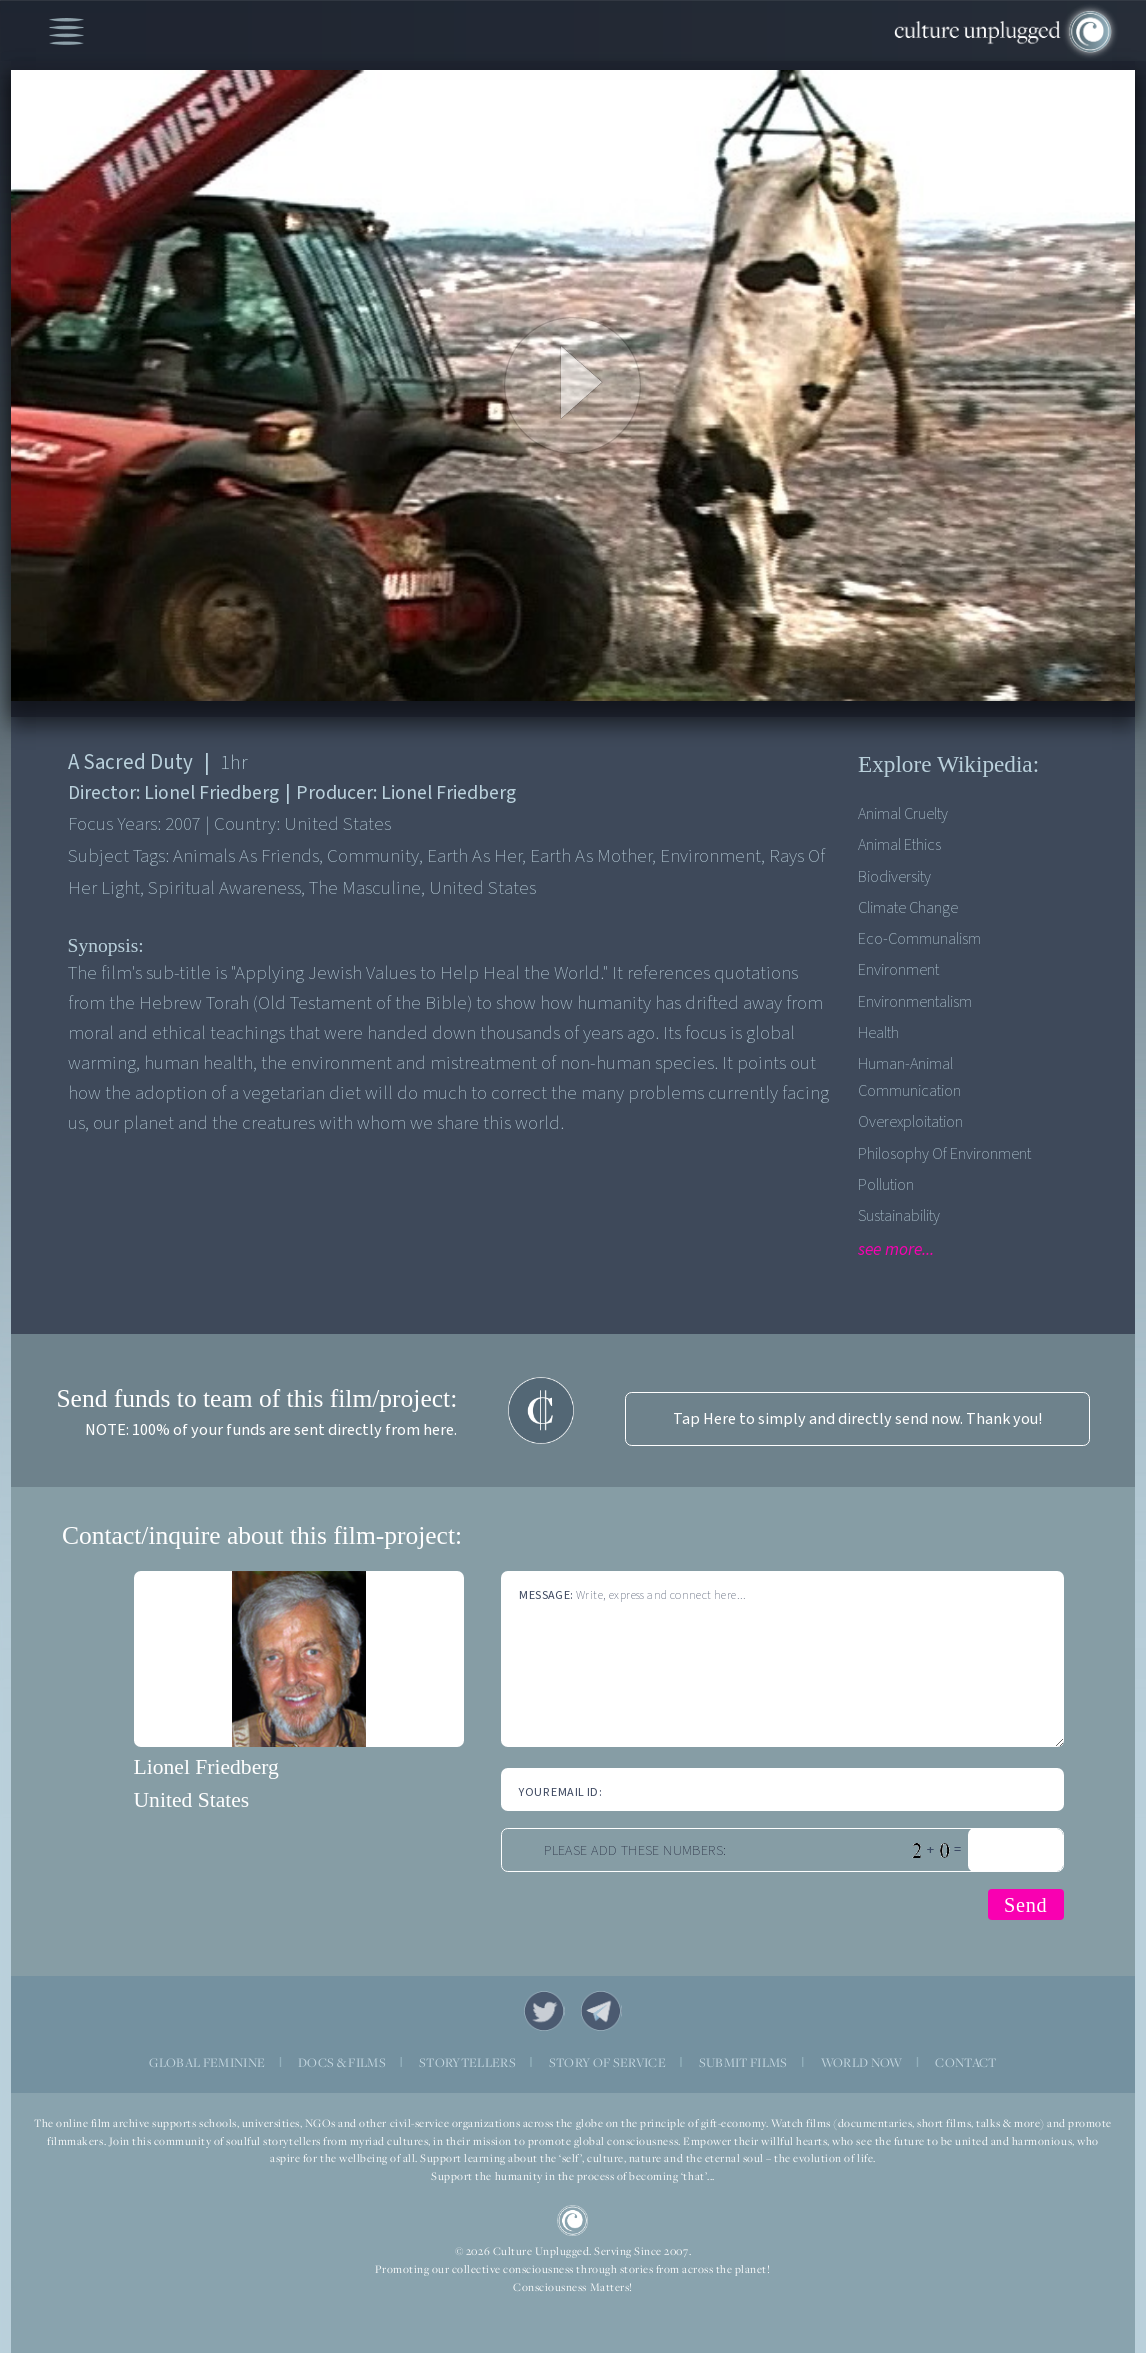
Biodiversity (894, 876)
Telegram (601, 2011)
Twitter (544, 2011)
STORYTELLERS (467, 2062)
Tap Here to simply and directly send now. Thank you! (857, 1418)
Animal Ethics (899, 844)
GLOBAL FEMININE (207, 2062)
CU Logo (573, 2221)
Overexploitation (910, 1121)
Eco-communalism (919, 938)
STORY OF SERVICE (607, 2062)
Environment (898, 969)
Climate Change (908, 907)
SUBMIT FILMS (743, 2062)
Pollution (886, 1184)
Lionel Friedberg (206, 1767)
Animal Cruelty (903, 813)
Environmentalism (915, 1001)
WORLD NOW (862, 2062)
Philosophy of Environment (944, 1153)
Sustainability (899, 1215)
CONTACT (965, 2062)
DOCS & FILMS (342, 2062)
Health (878, 1032)
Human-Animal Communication (909, 1077)
